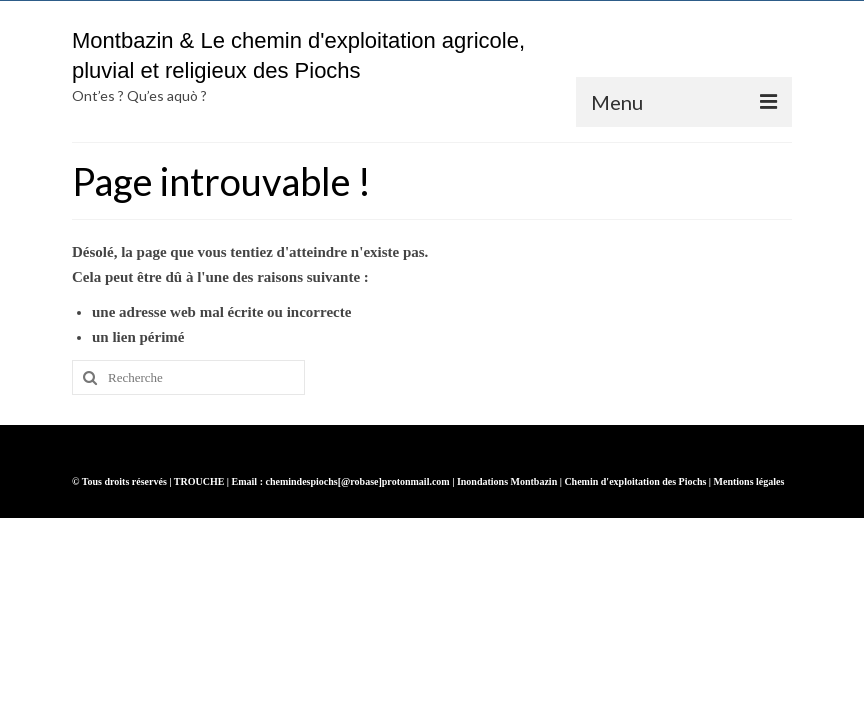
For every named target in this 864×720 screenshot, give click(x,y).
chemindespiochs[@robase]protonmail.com (357, 481)
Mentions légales (749, 481)
